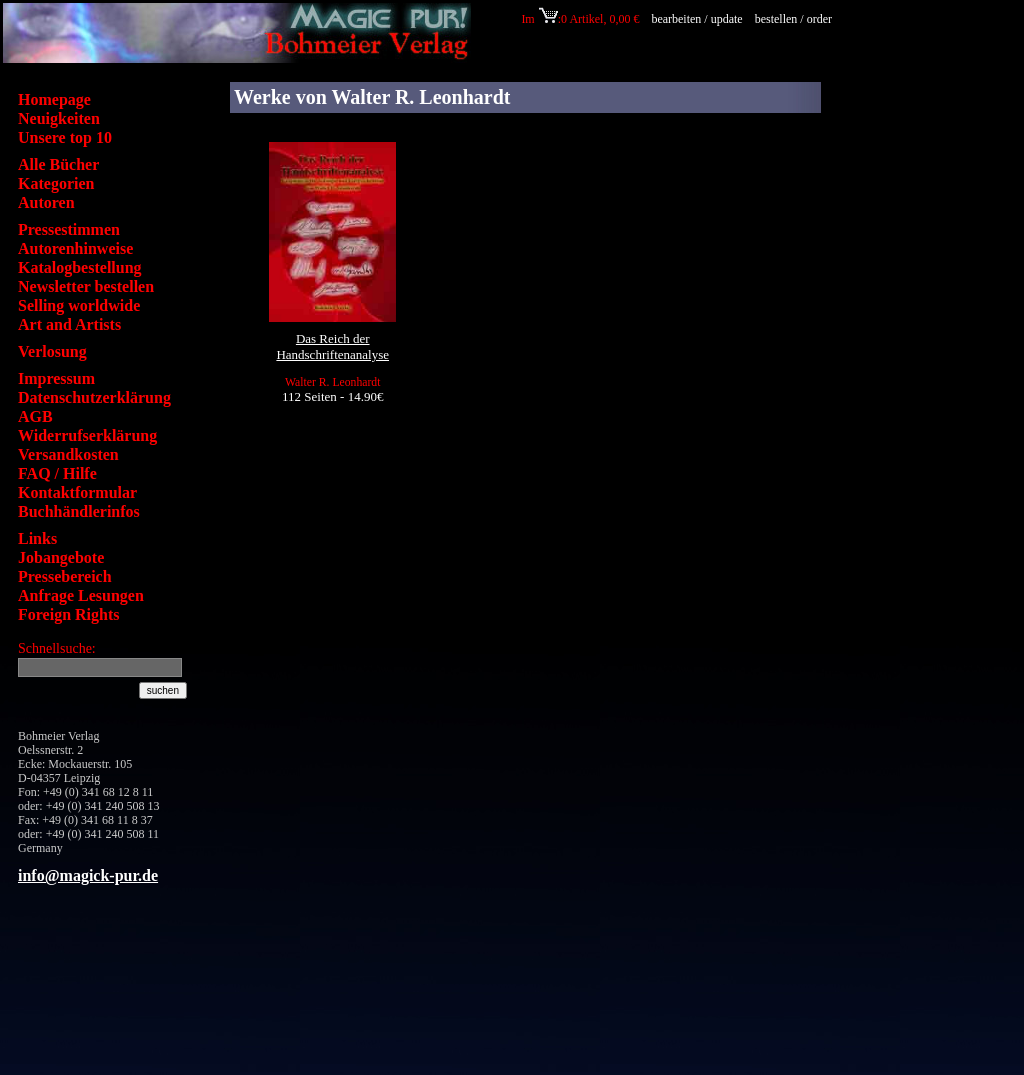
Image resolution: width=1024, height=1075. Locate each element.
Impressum (56, 378)
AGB (35, 416)
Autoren (46, 202)
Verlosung (52, 351)
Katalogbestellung (80, 267)
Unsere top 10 (65, 137)
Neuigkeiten (59, 118)
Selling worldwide (79, 305)
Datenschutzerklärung (94, 397)
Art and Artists (69, 324)
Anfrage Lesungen (81, 595)
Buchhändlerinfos (79, 511)
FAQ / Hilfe (57, 473)
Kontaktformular (77, 492)
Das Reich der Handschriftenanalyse (332, 346)
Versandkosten (68, 454)
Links (37, 538)
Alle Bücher (58, 164)
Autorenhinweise (75, 248)
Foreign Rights (68, 614)
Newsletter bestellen (86, 286)
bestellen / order (795, 19)
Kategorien (56, 183)
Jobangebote (61, 557)
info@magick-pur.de (88, 875)
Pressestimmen (69, 229)
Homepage (54, 99)
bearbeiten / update (696, 19)
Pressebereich (65, 576)
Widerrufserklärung (87, 435)
